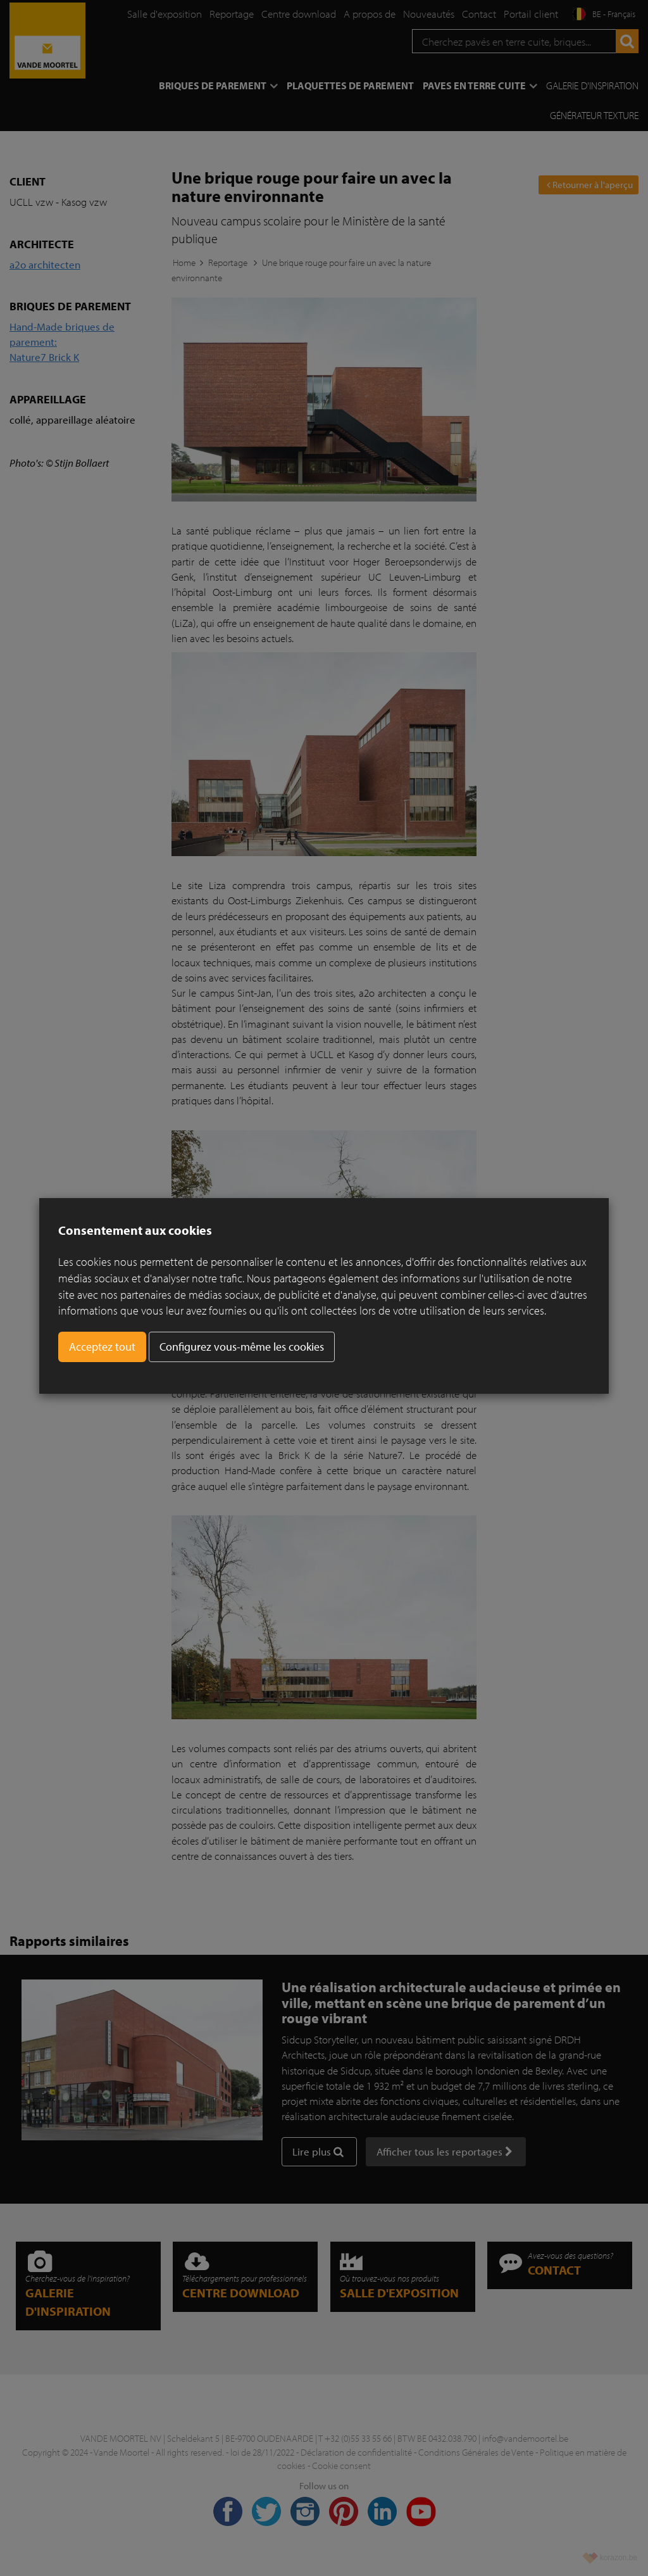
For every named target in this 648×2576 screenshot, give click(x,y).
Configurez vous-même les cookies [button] (241, 1346)
